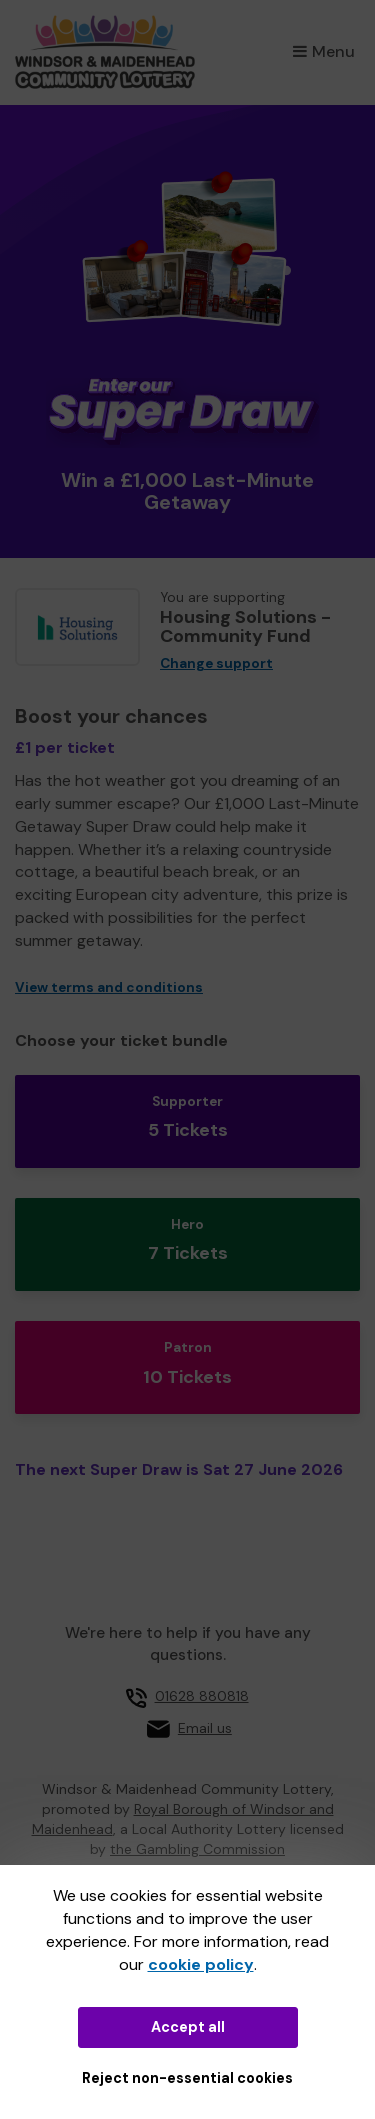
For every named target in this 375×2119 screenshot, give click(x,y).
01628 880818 (202, 1696)
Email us (205, 1728)
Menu (324, 51)
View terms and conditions (109, 987)
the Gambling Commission (197, 1849)
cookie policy (201, 1964)
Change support (216, 663)
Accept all (188, 2027)
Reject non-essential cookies (187, 2078)
